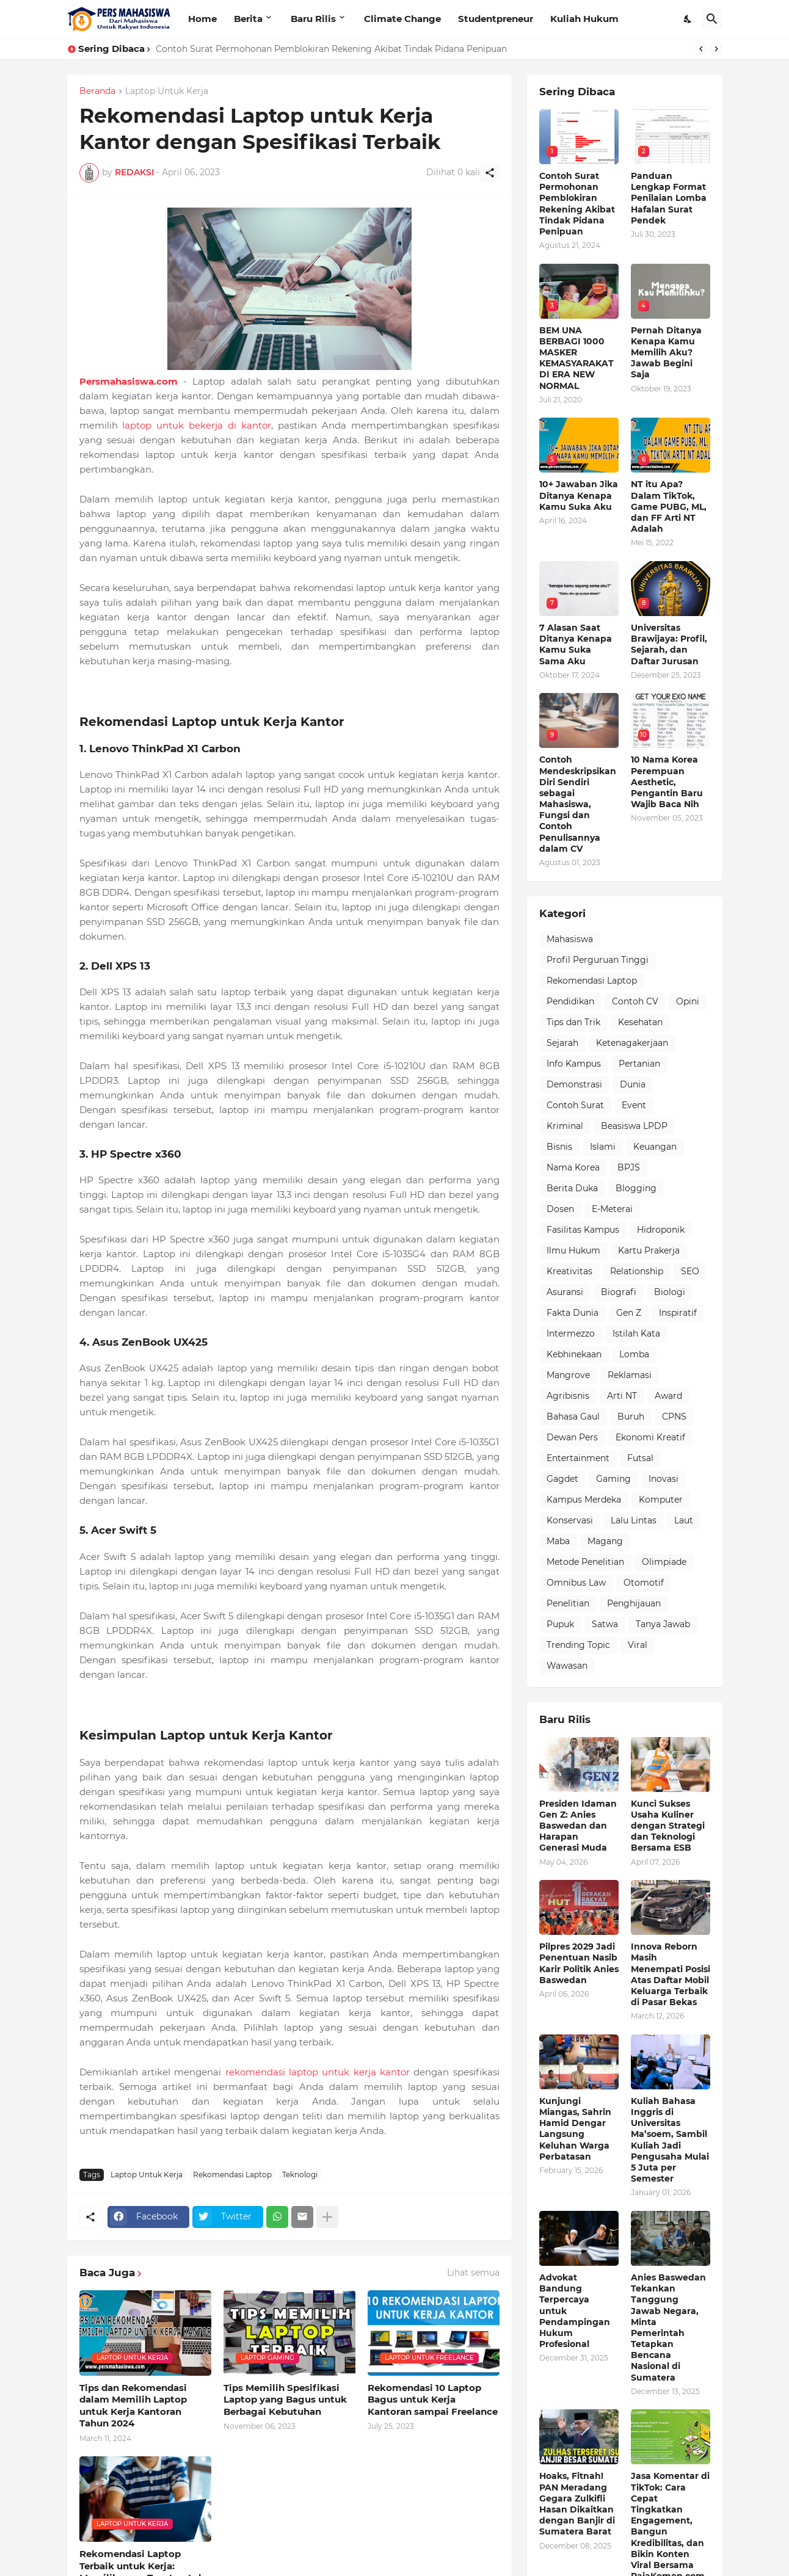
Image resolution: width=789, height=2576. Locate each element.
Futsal (640, 1458)
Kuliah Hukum (584, 18)
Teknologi (300, 2174)
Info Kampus (574, 1063)
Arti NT (622, 1395)
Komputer (661, 1499)
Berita (248, 18)
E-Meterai (612, 1208)
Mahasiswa (570, 939)
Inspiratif (678, 1312)
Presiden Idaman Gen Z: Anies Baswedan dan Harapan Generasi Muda (578, 1826)
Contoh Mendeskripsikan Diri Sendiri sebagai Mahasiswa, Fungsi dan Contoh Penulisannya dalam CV (577, 804)
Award (668, 1395)
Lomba (634, 1354)
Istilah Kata (636, 1333)
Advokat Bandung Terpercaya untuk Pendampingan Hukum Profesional (574, 2310)
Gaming (613, 1478)
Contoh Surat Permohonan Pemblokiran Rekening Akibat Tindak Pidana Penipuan (331, 48)
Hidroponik (661, 1229)
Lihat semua (473, 2272)
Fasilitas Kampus (583, 1229)
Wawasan (567, 1665)
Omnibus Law (576, 1582)
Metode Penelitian (585, 1561)
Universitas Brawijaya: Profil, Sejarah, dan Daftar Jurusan (669, 644)
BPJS (628, 1167)
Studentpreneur (495, 18)
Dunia (632, 1084)
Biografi (618, 1291)
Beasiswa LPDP (634, 1125)
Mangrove (568, 1375)
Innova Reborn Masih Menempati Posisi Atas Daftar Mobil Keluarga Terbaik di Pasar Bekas (670, 1974)
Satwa (605, 1624)
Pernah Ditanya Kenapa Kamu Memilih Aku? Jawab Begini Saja (666, 352)
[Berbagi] (490, 173)
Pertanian (639, 1063)
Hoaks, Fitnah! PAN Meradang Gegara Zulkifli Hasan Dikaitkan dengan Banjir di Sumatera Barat (577, 2503)
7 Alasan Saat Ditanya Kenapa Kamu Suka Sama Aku (575, 644)
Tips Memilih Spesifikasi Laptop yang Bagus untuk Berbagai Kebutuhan (285, 2399)
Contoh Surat (575, 1105)
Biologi (669, 1291)
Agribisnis (568, 1395)
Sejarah (562, 1042)
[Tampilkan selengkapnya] (327, 2217)
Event (634, 1105)
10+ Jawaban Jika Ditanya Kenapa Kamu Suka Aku (578, 495)
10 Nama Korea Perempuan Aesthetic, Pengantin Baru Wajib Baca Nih (667, 782)
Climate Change (402, 18)
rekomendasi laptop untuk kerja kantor (317, 2072)
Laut (683, 1520)
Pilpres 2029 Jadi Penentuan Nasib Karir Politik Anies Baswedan (579, 1963)
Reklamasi (630, 1375)
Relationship (636, 1271)
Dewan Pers (572, 1437)
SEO (690, 1271)
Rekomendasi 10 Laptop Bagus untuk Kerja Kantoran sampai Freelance (433, 2399)
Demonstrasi (574, 1084)
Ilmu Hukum (573, 1250)
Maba (558, 1541)
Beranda (97, 91)
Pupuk (560, 1624)
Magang (605, 1541)
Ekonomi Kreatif (650, 1437)
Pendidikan (570, 1001)
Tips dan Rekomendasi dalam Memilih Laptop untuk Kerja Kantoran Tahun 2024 (133, 2405)
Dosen (560, 1208)
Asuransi (565, 1291)
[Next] (716, 49)
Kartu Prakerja (649, 1250)
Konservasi (570, 1520)
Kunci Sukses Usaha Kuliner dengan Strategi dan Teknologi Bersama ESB (668, 1826)
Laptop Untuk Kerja (166, 91)
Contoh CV (635, 1001)
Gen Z (628, 1312)
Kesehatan (640, 1022)
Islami (603, 1146)
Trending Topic (578, 1644)
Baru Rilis (313, 18)
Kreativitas (569, 1271)
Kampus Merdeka (584, 1499)
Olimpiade (664, 1561)
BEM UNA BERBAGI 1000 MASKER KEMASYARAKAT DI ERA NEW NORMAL (576, 358)
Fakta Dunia (572, 1312)
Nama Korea (573, 1167)
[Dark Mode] (688, 19)
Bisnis (559, 1146)
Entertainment (578, 1458)
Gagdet (562, 1478)
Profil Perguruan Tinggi (598, 959)
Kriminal (565, 1125)
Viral (637, 1644)
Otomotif (644, 1582)
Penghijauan (634, 1603)
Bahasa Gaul (573, 1416)
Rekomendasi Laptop (232, 2174)
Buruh (630, 1416)
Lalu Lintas (633, 1520)
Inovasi (663, 1478)
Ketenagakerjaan (632, 1042)
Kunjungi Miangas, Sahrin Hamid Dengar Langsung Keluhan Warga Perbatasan (575, 2128)
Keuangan (655, 1146)
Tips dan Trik (573, 1022)
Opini (687, 1001)
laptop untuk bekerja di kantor (196, 425)
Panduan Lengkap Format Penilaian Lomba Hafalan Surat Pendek (669, 198)
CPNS (674, 1416)
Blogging (636, 1188)
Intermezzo (571, 1333)
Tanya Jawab (663, 1624)
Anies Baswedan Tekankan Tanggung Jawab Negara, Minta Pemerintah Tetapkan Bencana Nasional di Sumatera (668, 2327)
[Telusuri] (712, 19)
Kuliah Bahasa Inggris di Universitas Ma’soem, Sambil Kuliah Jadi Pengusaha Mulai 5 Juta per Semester (670, 2139)
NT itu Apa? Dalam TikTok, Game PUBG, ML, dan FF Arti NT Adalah (669, 506)
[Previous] (701, 49)
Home (202, 18)
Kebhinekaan (574, 1354)
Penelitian (568, 1603)
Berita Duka (572, 1188)
